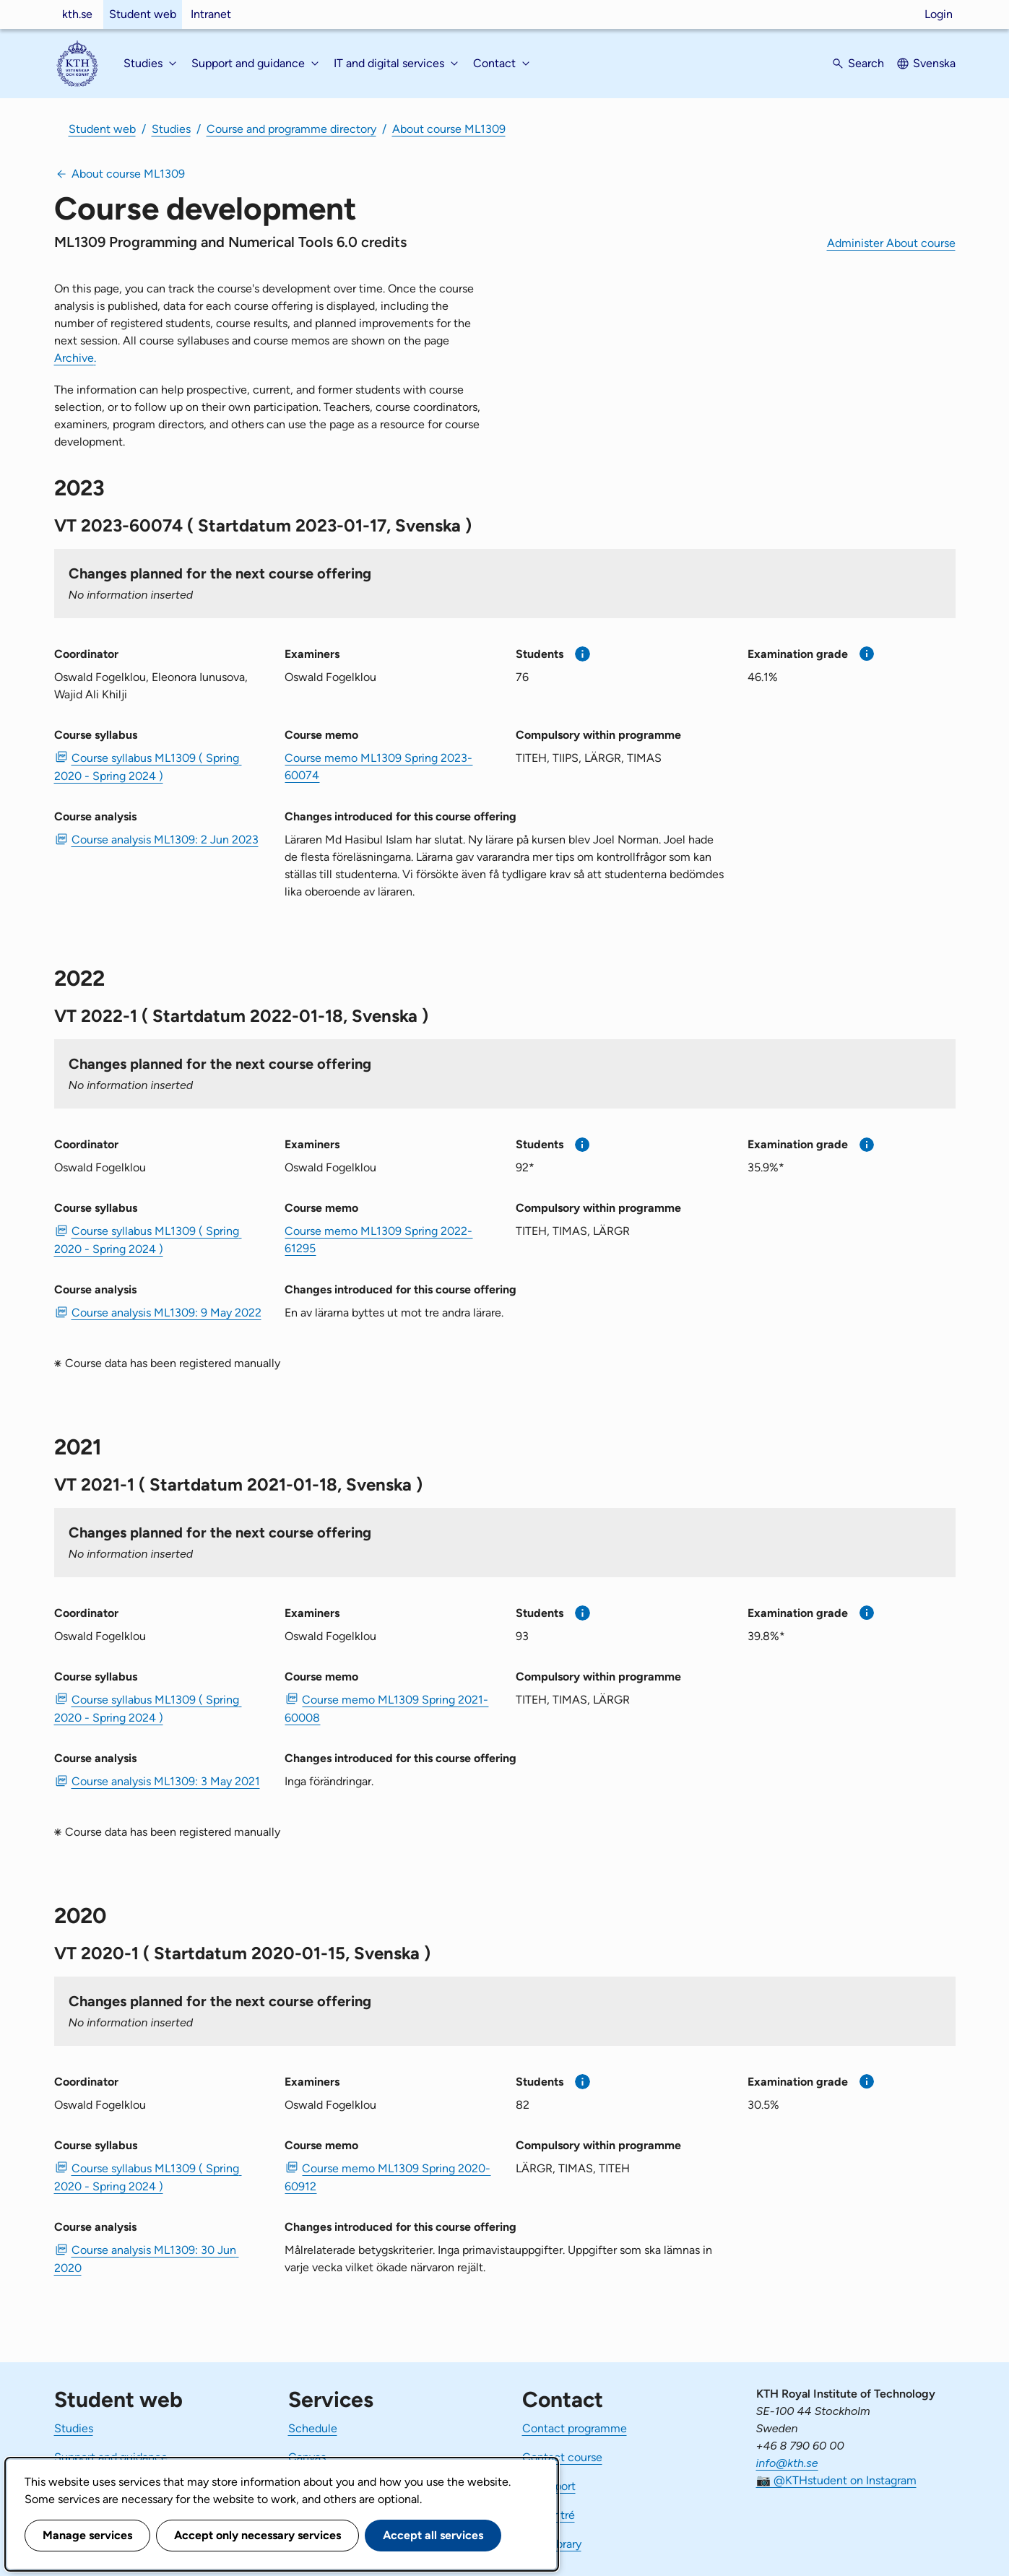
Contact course (562, 2457)
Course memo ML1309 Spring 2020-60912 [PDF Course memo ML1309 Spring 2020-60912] (387, 2177)
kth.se (77, 14)
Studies (171, 129)
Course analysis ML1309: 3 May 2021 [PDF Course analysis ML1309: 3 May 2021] (166, 1781)
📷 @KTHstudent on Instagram (836, 2480)
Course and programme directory (291, 129)
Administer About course (891, 243)
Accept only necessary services (257, 2535)
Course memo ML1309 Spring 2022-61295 (378, 1239)
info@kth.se (787, 2463)
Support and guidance (111, 2457)
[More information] (582, 654)
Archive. (75, 358)
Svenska (934, 63)
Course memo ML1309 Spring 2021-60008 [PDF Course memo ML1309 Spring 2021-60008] (386, 1709)
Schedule (312, 2428)
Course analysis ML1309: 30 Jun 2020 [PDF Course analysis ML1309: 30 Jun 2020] (146, 2259)
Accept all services (433, 2535)
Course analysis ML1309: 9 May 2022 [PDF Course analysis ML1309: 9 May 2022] (166, 1312)
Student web (142, 14)
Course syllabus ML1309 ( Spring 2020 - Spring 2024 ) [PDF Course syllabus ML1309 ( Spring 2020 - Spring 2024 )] (148, 767)
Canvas (307, 2457)
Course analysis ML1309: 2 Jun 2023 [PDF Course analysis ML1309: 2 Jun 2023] (165, 839)
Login (938, 14)
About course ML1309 (449, 129)
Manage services (87, 2535)
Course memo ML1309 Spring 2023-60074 (378, 766)
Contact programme (574, 2428)
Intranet (211, 14)
